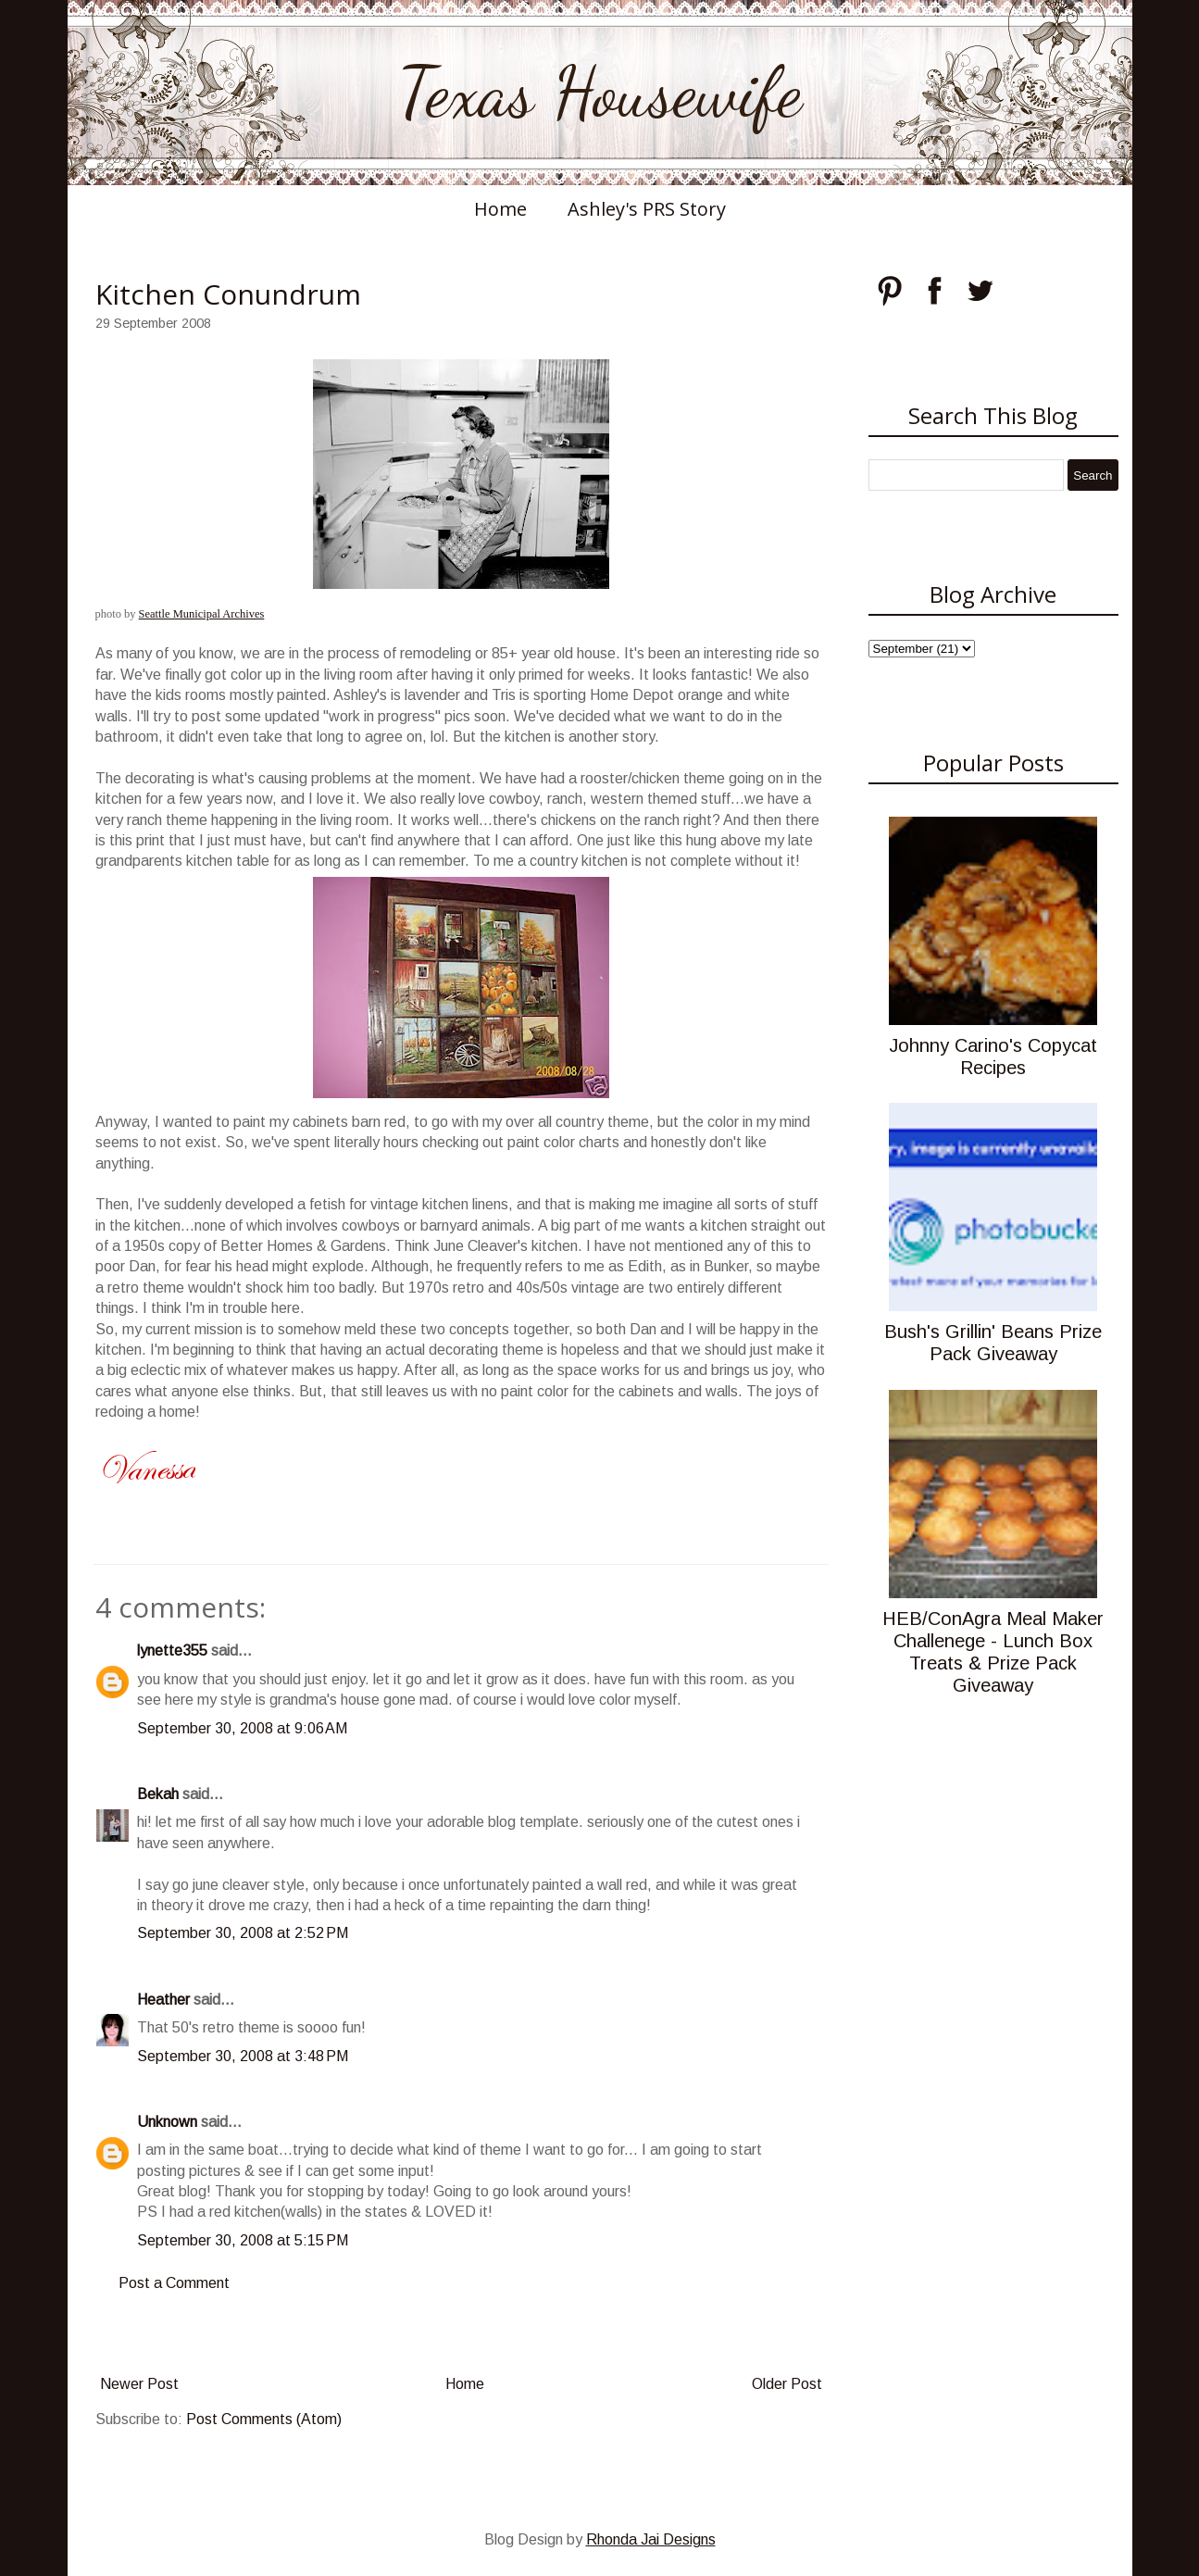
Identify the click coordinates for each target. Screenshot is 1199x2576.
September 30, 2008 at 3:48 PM (242, 2056)
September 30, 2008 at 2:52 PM (242, 1933)
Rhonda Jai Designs (651, 2539)
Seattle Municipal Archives (202, 613)
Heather (163, 1999)
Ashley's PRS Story (647, 208)
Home (500, 208)
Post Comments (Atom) (264, 2419)
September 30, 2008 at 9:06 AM (242, 1728)
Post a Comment (174, 2283)
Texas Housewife (600, 92)
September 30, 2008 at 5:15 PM (242, 2240)
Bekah (158, 1794)
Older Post (787, 2384)
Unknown (167, 2122)
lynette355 (172, 1650)
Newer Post (139, 2384)
